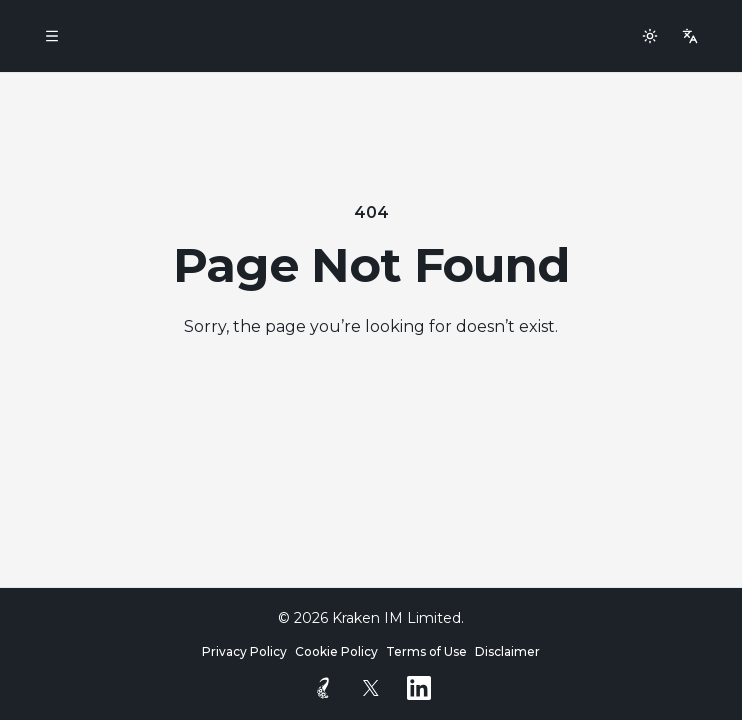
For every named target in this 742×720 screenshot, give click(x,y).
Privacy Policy (244, 651)
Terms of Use (426, 651)
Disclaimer (507, 651)
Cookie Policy (336, 651)
